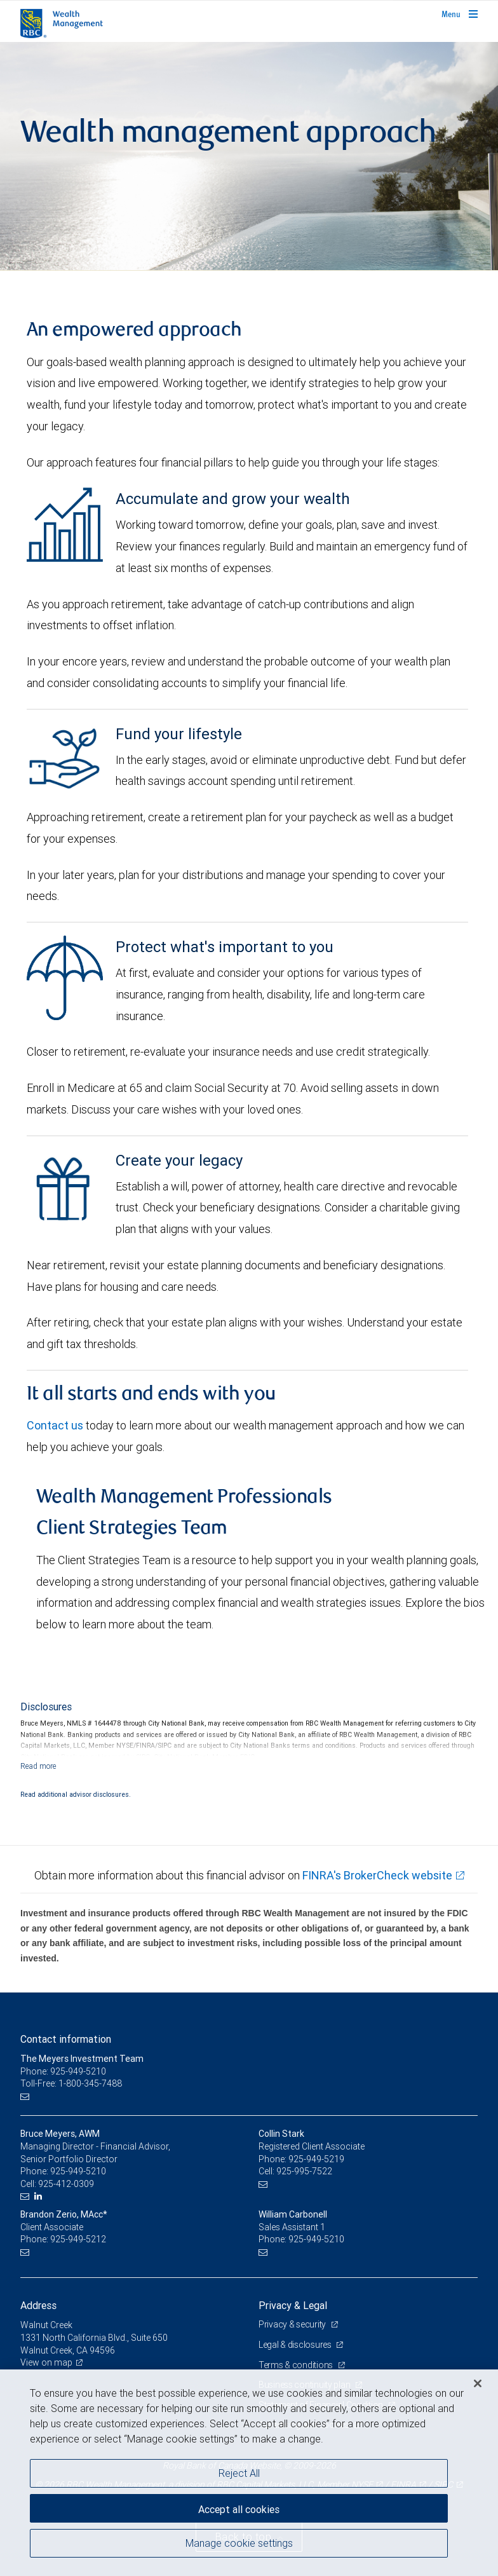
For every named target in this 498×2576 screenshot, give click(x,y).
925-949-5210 (78, 2171)
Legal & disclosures (296, 2344)
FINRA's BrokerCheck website (377, 1875)
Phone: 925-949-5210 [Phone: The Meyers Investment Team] (63, 2071)
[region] (249, 2472)
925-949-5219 (316, 2159)
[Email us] (26, 2096)
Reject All (239, 2473)
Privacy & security (293, 2324)
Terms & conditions (297, 2365)
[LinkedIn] (39, 2196)
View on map (46, 2362)
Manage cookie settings (239, 2543)
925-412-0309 (66, 2184)
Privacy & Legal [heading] (293, 2305)
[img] (249, 156)
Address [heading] (38, 2305)
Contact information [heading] (65, 2039)
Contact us (55, 1425)
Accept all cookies (238, 2509)
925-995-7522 (304, 2171)
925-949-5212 (78, 2239)
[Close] (478, 2383)
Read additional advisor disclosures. (75, 1794)
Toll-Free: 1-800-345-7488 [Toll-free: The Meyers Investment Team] (71, 2083)
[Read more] (38, 1766)
